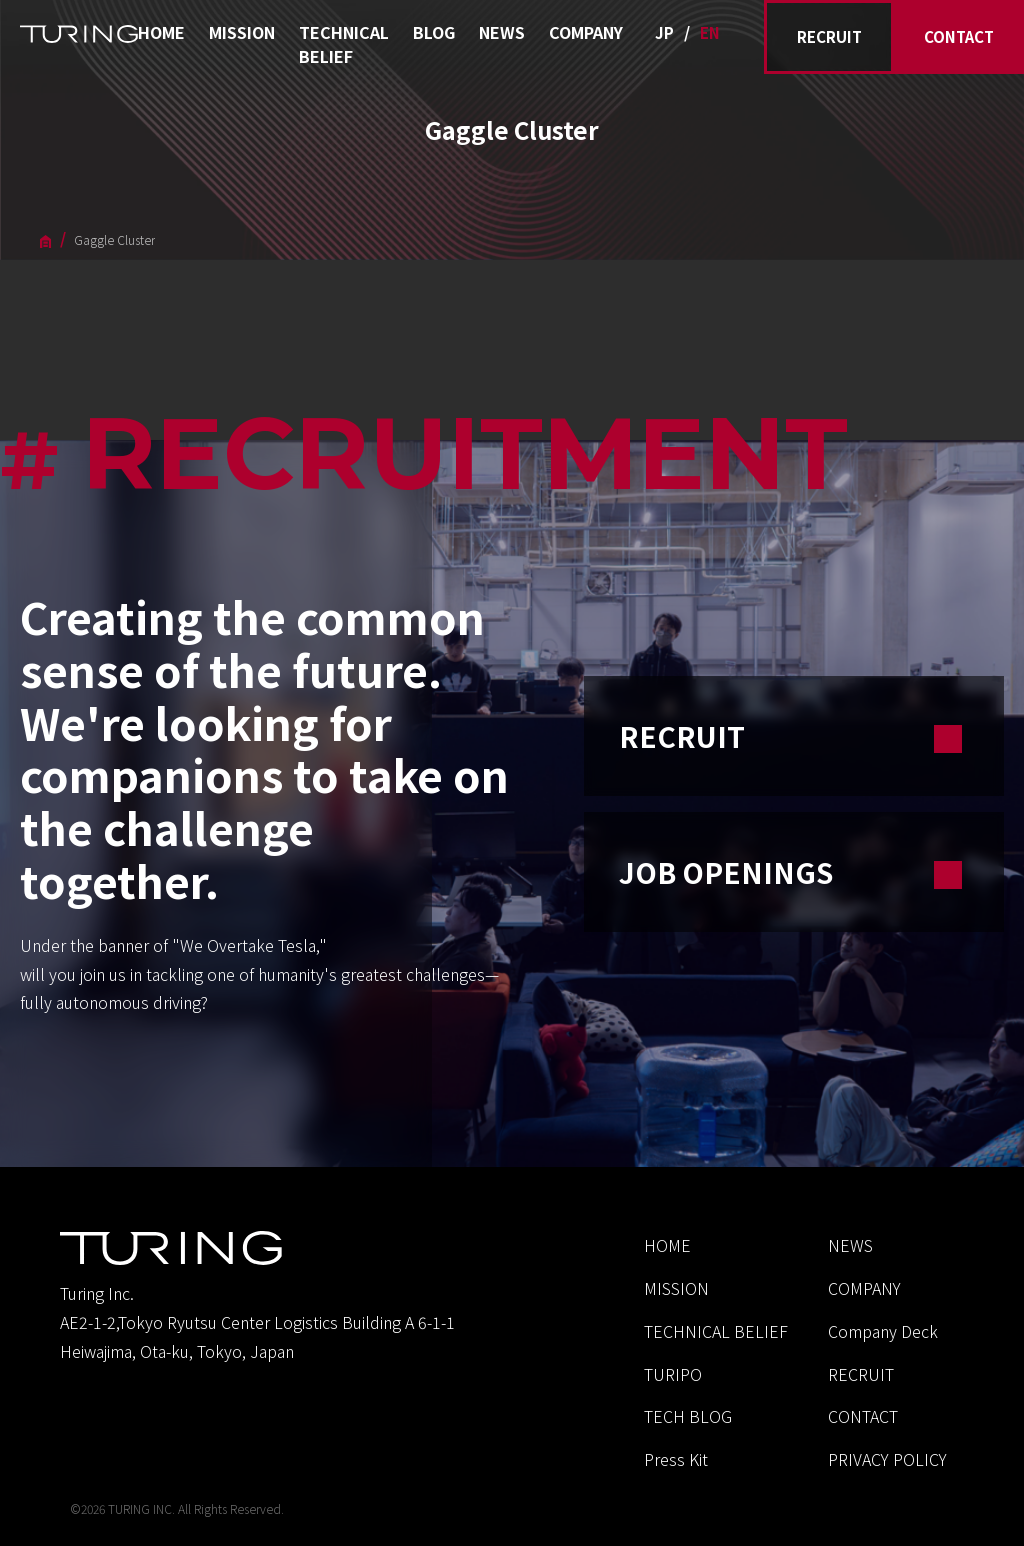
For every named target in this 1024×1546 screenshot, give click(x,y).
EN (710, 32)
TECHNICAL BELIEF (344, 44)
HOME (161, 32)
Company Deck (883, 1331)
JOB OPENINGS (794, 872)
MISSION (242, 32)
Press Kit (676, 1459)
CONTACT (959, 36)
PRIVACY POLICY (887, 1459)
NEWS (502, 32)
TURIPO (673, 1374)
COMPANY (586, 32)
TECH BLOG (688, 1416)
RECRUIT (829, 36)
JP (664, 32)
